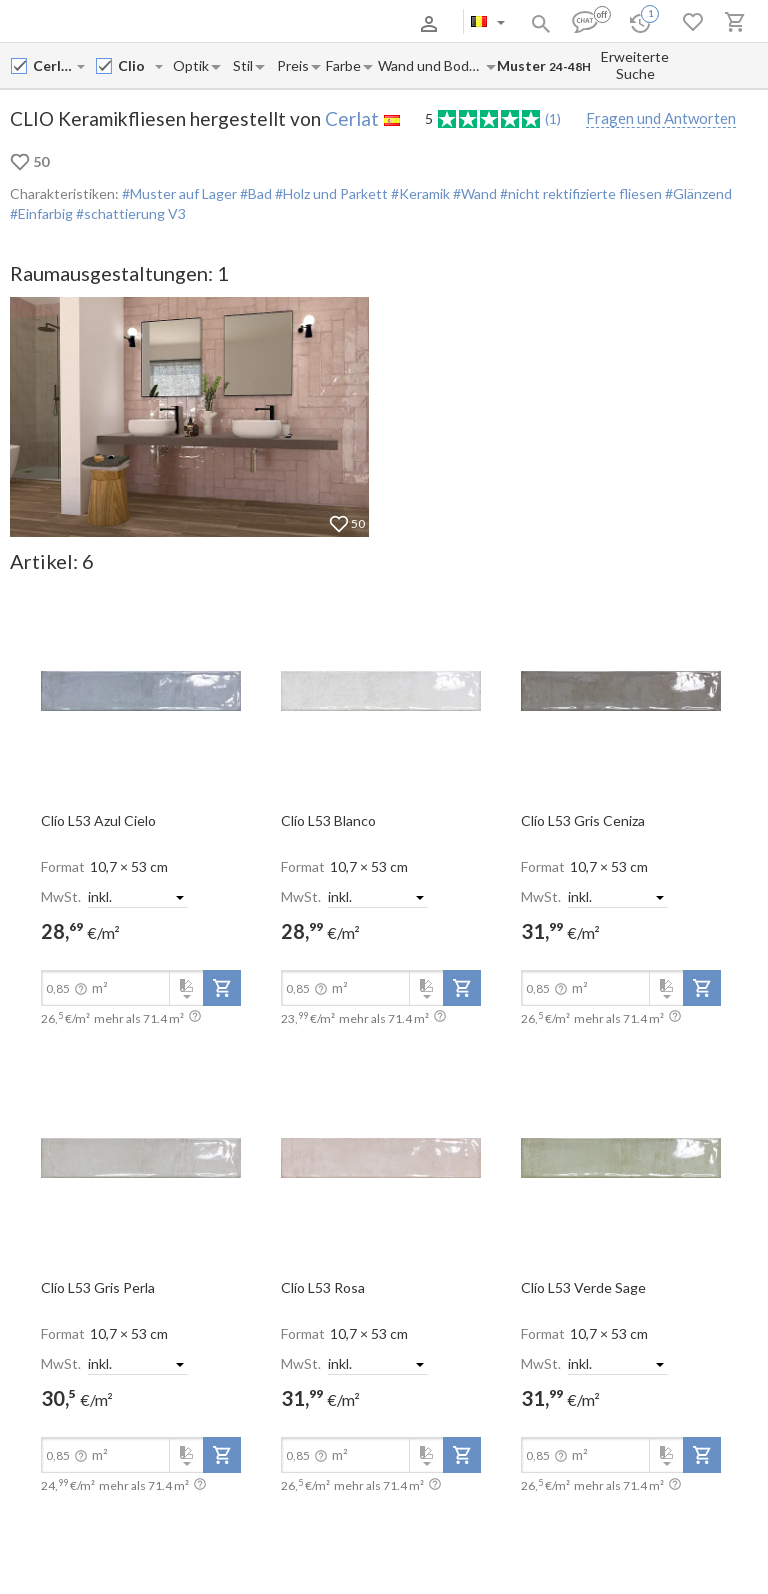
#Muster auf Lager (179, 193)
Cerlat (352, 118)
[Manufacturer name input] (54, 65)
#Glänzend (697, 193)
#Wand (473, 193)
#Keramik (419, 193)
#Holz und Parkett (330, 193)
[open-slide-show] (141, 690)
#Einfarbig (41, 213)
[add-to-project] (222, 988)
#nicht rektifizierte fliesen (579, 193)
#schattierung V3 (129, 213)
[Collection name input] (135, 65)
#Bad (254, 193)
